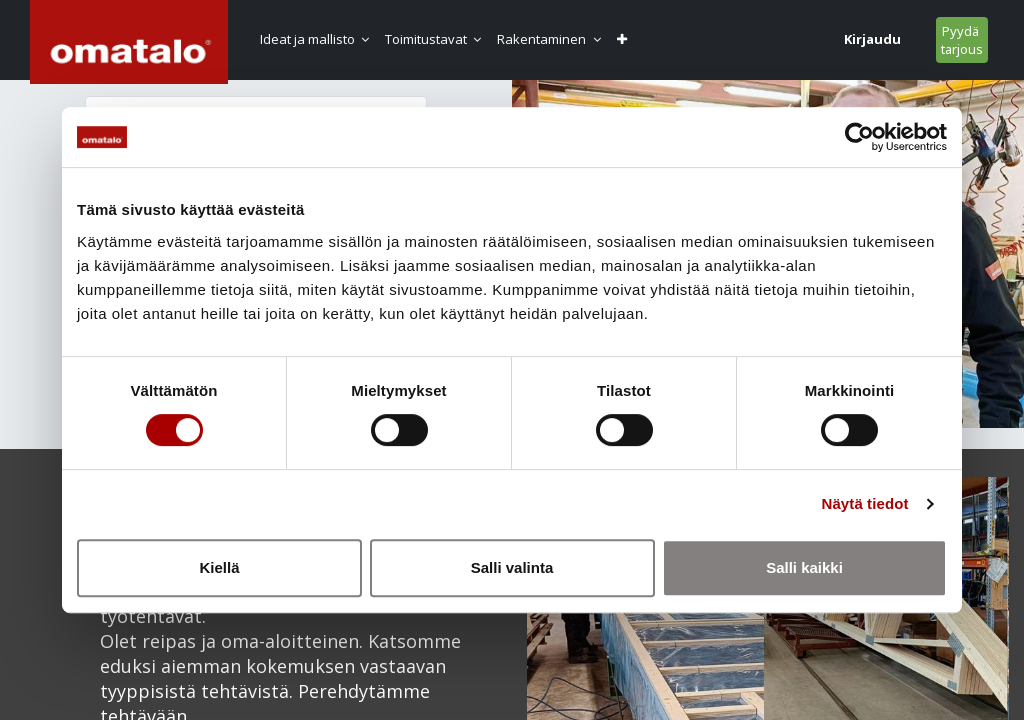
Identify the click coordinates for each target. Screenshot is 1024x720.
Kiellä (219, 567)
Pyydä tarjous (961, 40)
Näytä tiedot (865, 503)
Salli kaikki (804, 567)
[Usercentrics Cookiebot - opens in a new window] (859, 137)
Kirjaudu (871, 39)
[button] (627, 39)
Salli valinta (512, 567)
